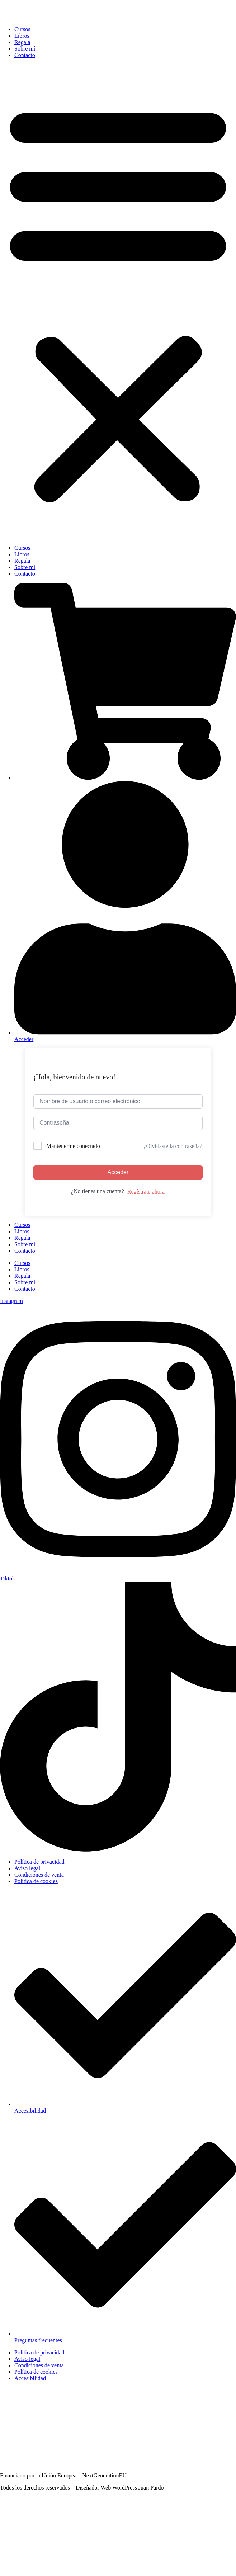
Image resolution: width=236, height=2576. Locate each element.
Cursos (22, 29)
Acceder (118, 1172)
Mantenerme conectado (73, 1146)
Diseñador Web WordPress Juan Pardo (120, 2488)
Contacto (24, 55)
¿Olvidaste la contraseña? (173, 1146)
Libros (21, 36)
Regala (22, 42)
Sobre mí (24, 49)
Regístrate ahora (146, 1191)
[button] (118, 301)
